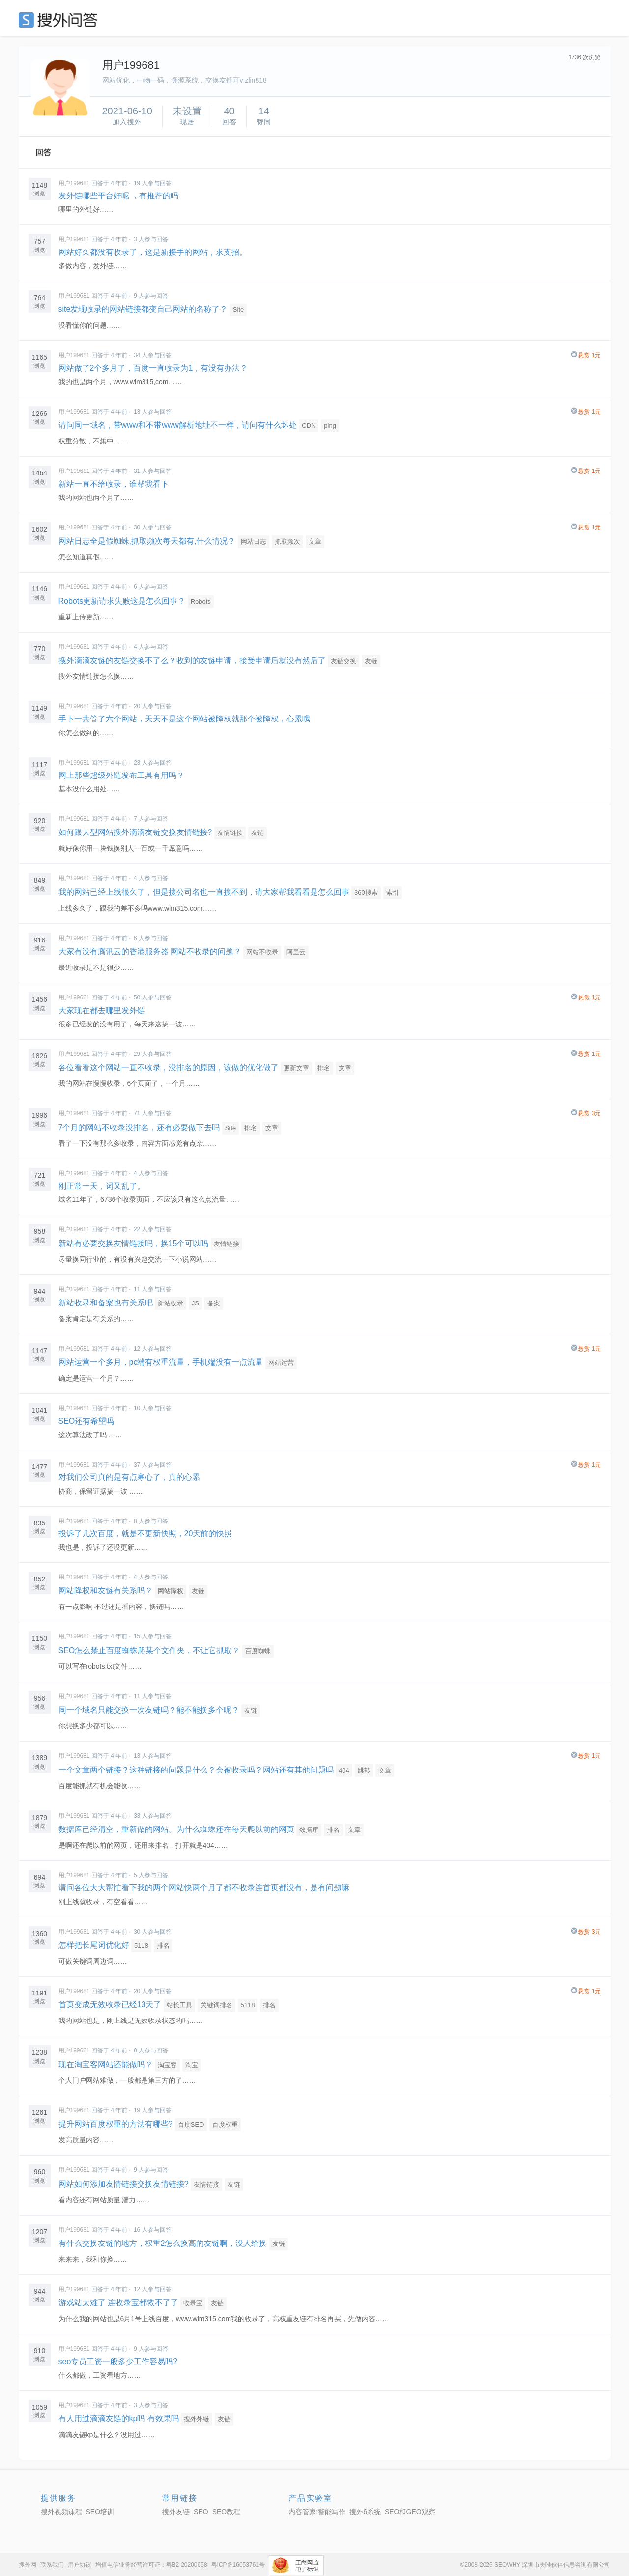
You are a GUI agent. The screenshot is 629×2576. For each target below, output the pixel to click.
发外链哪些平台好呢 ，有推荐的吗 (118, 196)
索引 (392, 892)
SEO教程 (226, 2512)
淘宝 (191, 2065)
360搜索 (366, 892)
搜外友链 (176, 2512)
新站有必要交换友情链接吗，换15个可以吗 (133, 1243)
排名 (323, 1068)
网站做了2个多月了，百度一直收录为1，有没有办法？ (153, 368)
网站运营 (281, 1362)
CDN (308, 425)
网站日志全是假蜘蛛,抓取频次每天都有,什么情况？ (147, 541)
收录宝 (192, 2303)
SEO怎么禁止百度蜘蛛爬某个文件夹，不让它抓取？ (149, 1650)
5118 (141, 1945)
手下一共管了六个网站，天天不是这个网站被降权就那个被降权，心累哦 (184, 719)
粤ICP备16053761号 (238, 2564)
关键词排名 (216, 2005)
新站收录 (170, 1303)
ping (330, 425)
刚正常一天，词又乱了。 (101, 1186)
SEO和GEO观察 (410, 2512)
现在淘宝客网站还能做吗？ (105, 2064)
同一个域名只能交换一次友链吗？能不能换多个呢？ (148, 1710)
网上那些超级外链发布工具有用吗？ (121, 775)
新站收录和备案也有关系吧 (105, 1303)
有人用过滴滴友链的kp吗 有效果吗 (118, 2418)
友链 (371, 661)
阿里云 (296, 952)
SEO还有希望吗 (86, 1421)
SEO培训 (100, 2512)
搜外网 (27, 2564)
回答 (43, 152)
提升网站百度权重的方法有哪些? (115, 2124)
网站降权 (170, 1591)
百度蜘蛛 (258, 1651)
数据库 (308, 1829)
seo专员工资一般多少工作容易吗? (118, 2361)
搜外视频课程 (61, 2512)
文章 (315, 541)
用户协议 (79, 2564)
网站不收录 (262, 952)
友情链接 (230, 832)
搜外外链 (196, 2419)
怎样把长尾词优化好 (93, 1945)
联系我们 (52, 2564)
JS (195, 1303)
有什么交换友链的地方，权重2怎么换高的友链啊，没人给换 (162, 2243)
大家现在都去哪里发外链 (101, 1010)
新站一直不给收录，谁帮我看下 (113, 484)
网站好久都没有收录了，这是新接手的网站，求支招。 (152, 252)
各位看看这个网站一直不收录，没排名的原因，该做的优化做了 (168, 1067)
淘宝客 (167, 2065)
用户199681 (74, 183)
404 (344, 1770)
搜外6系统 (365, 2512)
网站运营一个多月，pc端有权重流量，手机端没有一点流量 (160, 1362)
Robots (201, 601)
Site (238, 309)
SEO (60, 19)
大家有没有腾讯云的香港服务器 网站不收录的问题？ (149, 951)
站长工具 (179, 2005)
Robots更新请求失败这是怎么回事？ (122, 601)
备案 (213, 1303)
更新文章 (296, 1068)
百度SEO (191, 2124)
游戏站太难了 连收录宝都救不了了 (118, 2303)
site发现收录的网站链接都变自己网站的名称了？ (143, 309)
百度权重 (225, 2124)
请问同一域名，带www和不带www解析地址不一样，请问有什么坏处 (177, 425)
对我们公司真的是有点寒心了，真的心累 (129, 1477)
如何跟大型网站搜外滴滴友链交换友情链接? (135, 832)
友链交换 (343, 661)
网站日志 (253, 541)
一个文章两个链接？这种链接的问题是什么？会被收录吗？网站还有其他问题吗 (196, 1770)
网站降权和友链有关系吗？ (105, 1590)
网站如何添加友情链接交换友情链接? (123, 2184)
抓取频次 (287, 541)
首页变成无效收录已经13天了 (110, 2004)
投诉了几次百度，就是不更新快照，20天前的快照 (145, 1533)
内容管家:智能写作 (316, 2512)
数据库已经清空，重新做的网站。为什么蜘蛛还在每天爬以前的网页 (176, 1829)
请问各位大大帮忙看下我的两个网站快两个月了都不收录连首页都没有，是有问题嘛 (203, 1888)
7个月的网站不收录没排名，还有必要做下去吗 (139, 1127)
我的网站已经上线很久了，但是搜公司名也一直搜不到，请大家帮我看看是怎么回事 (203, 892)
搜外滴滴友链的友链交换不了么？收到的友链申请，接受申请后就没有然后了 (192, 660)
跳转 (364, 1770)
